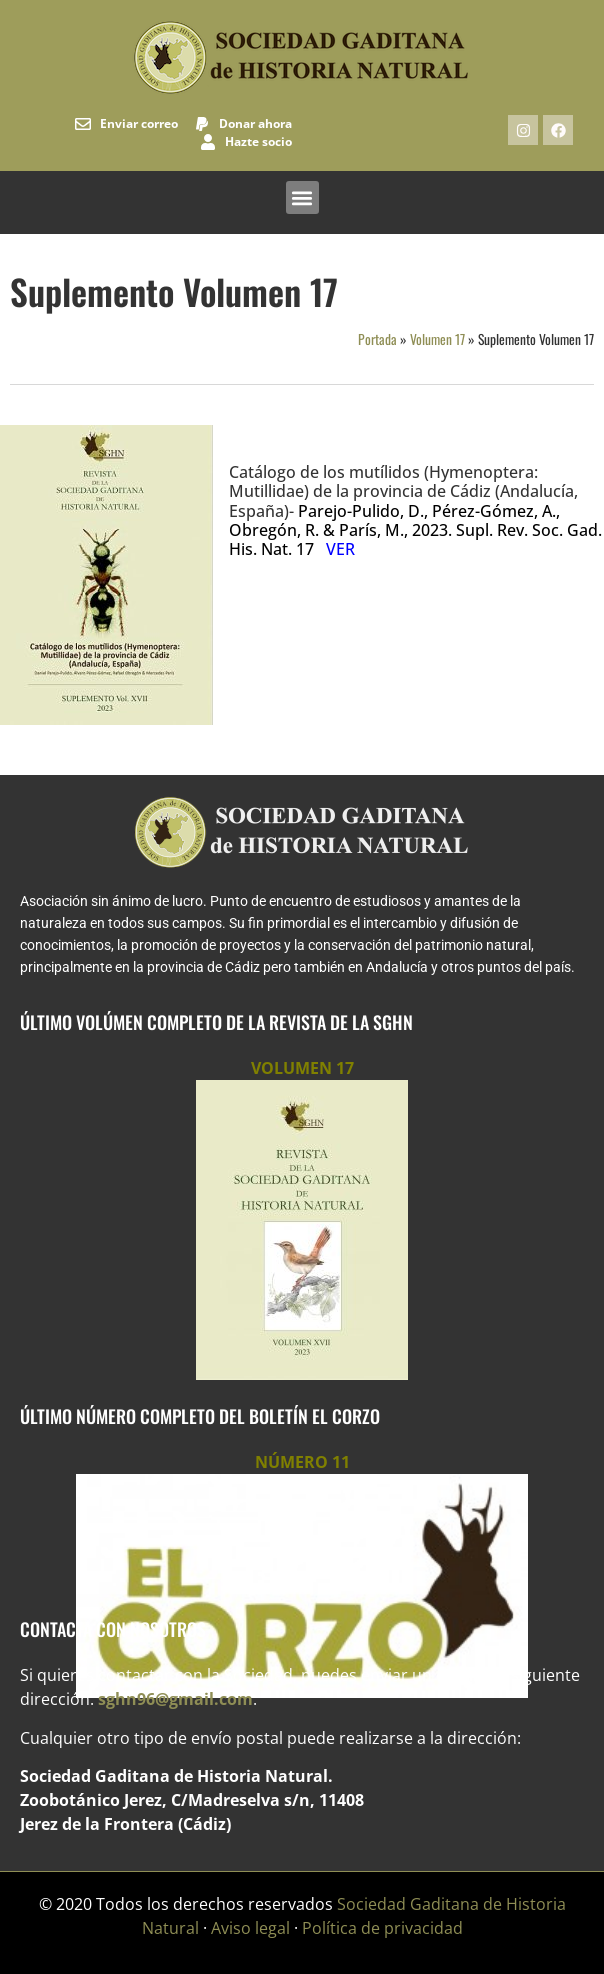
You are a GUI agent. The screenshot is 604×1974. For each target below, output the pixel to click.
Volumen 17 (437, 339)
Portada (377, 339)
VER (340, 549)
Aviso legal (250, 1928)
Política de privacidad (382, 1928)
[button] (302, 197)
